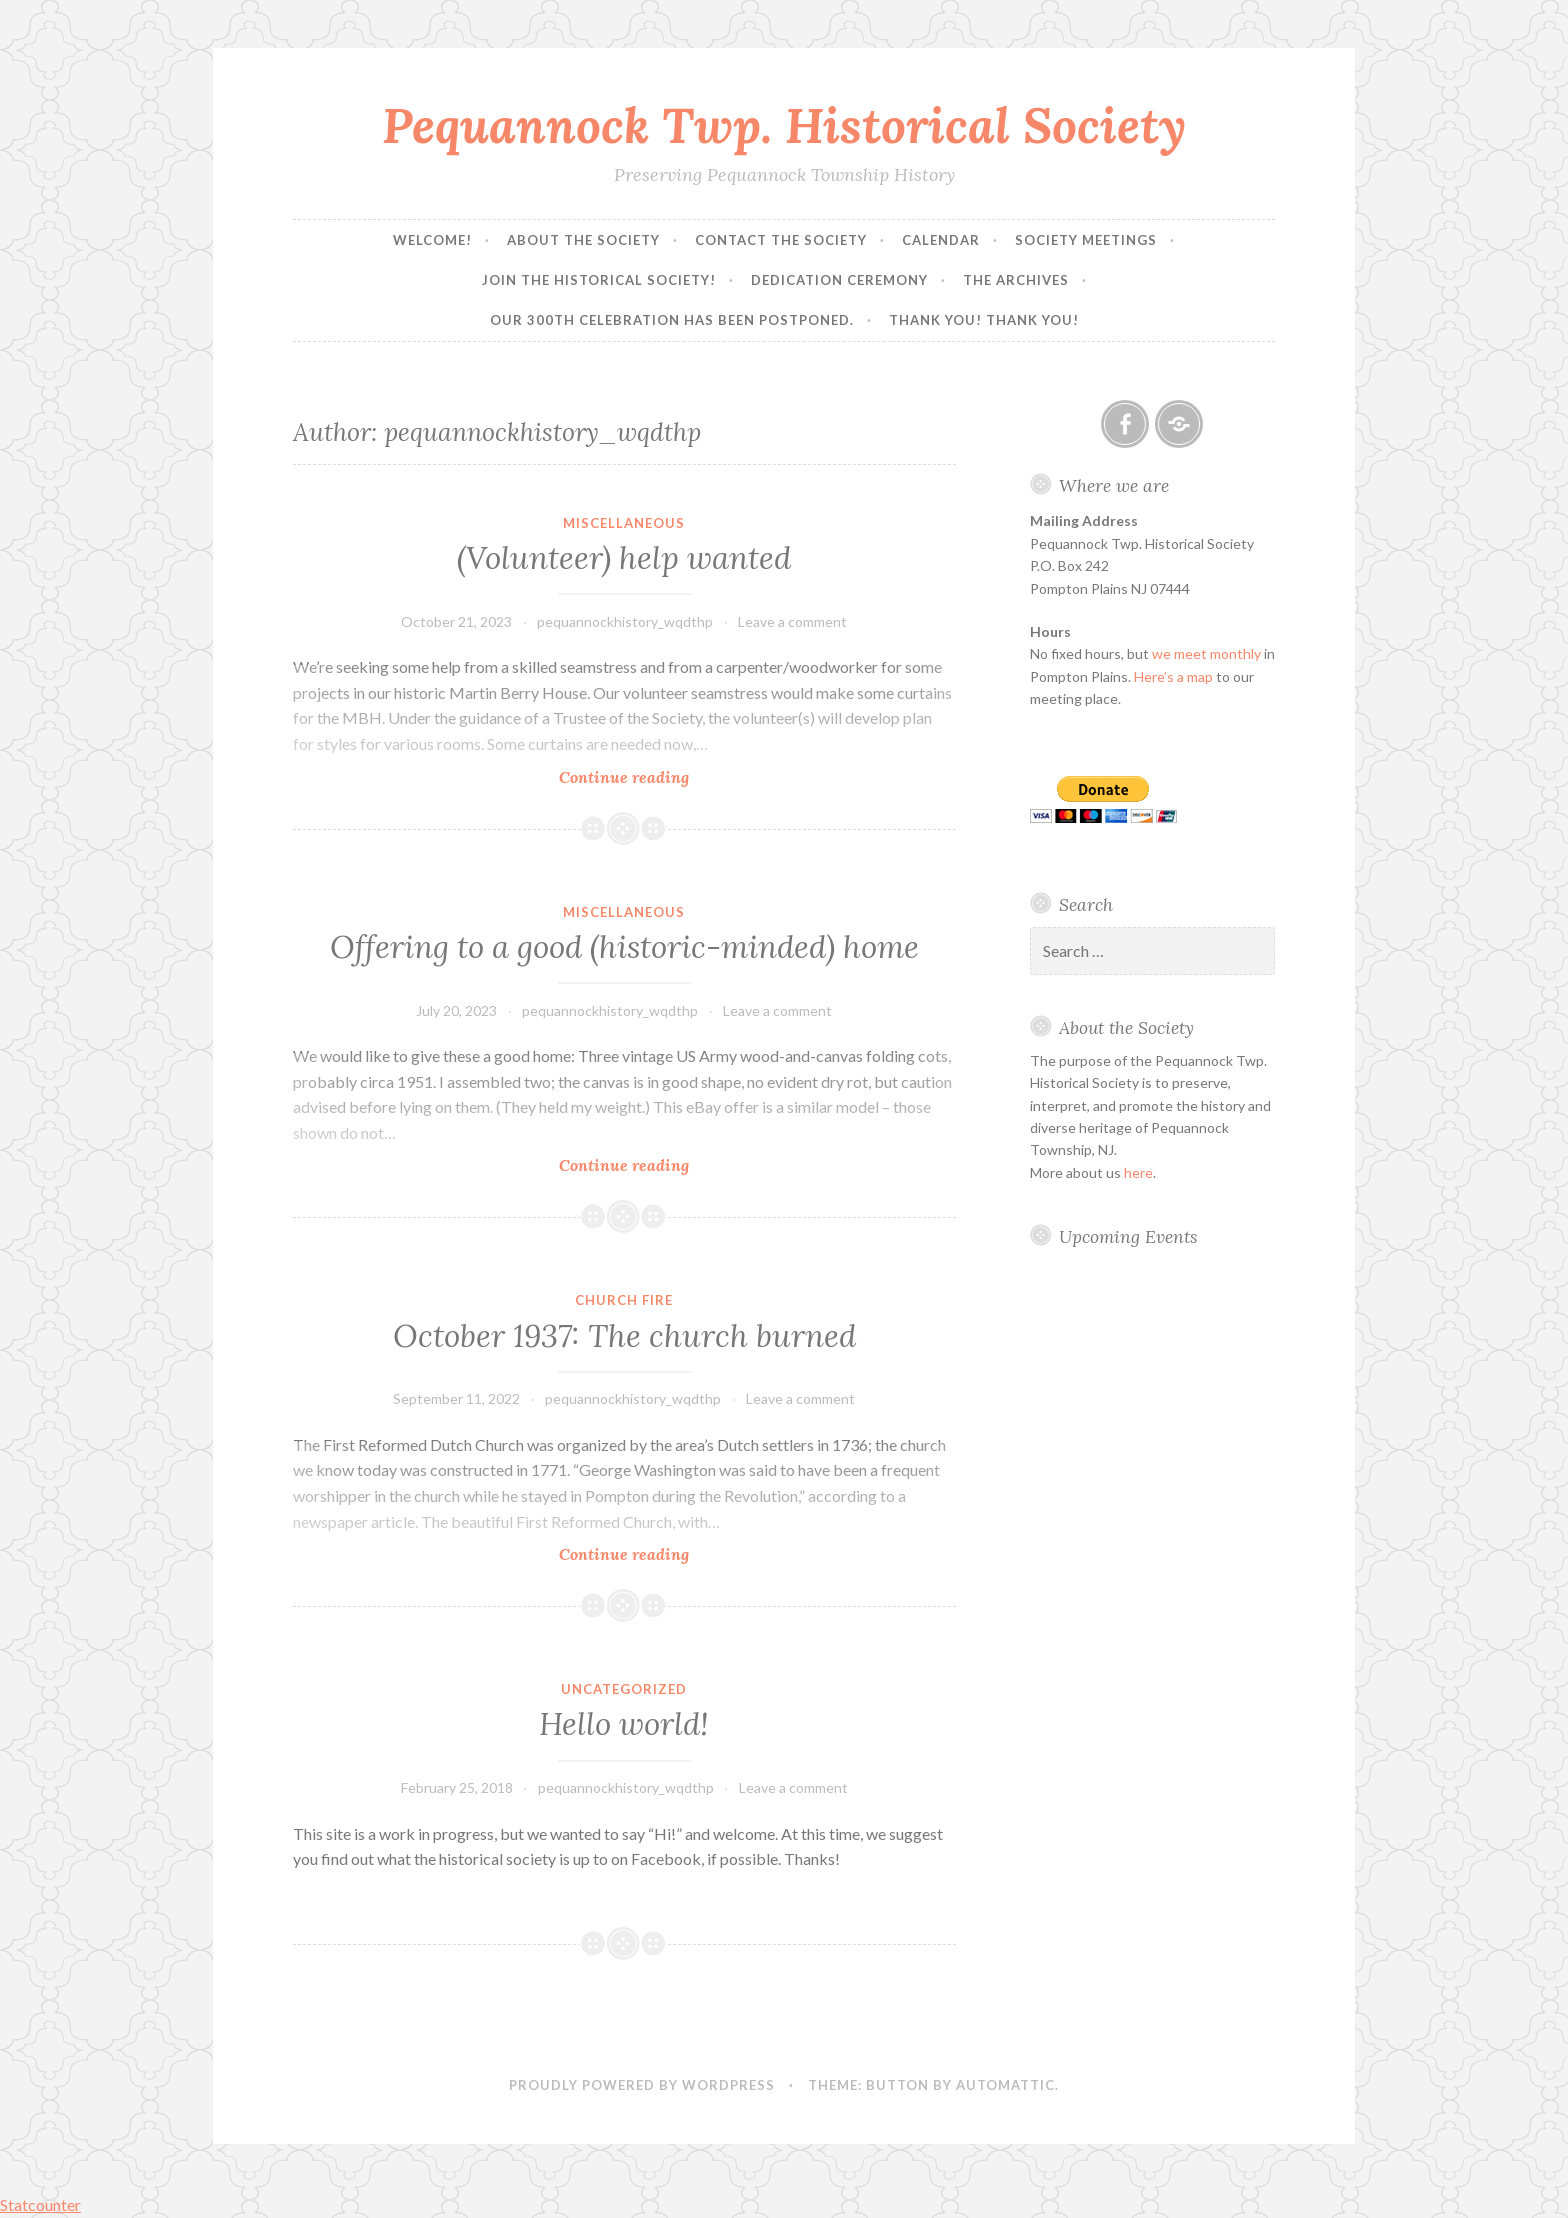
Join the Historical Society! (599, 280)
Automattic (1005, 2085)
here (1138, 1172)
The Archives (1016, 280)
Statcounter (40, 2204)
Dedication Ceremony (839, 280)
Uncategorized (624, 1689)
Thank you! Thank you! (984, 320)
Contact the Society (781, 240)
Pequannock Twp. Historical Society (784, 125)
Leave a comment (792, 621)
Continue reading (664, 776)
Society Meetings (1086, 240)
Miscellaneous (624, 523)
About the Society (583, 240)
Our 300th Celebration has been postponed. (672, 320)
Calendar (941, 240)
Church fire (624, 1300)
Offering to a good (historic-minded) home (624, 947)
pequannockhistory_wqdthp (625, 621)
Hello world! (624, 1724)
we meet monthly (1206, 653)
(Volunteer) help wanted (624, 558)
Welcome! (432, 240)
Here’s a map (1173, 676)
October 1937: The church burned (624, 1336)
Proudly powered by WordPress (642, 2085)
